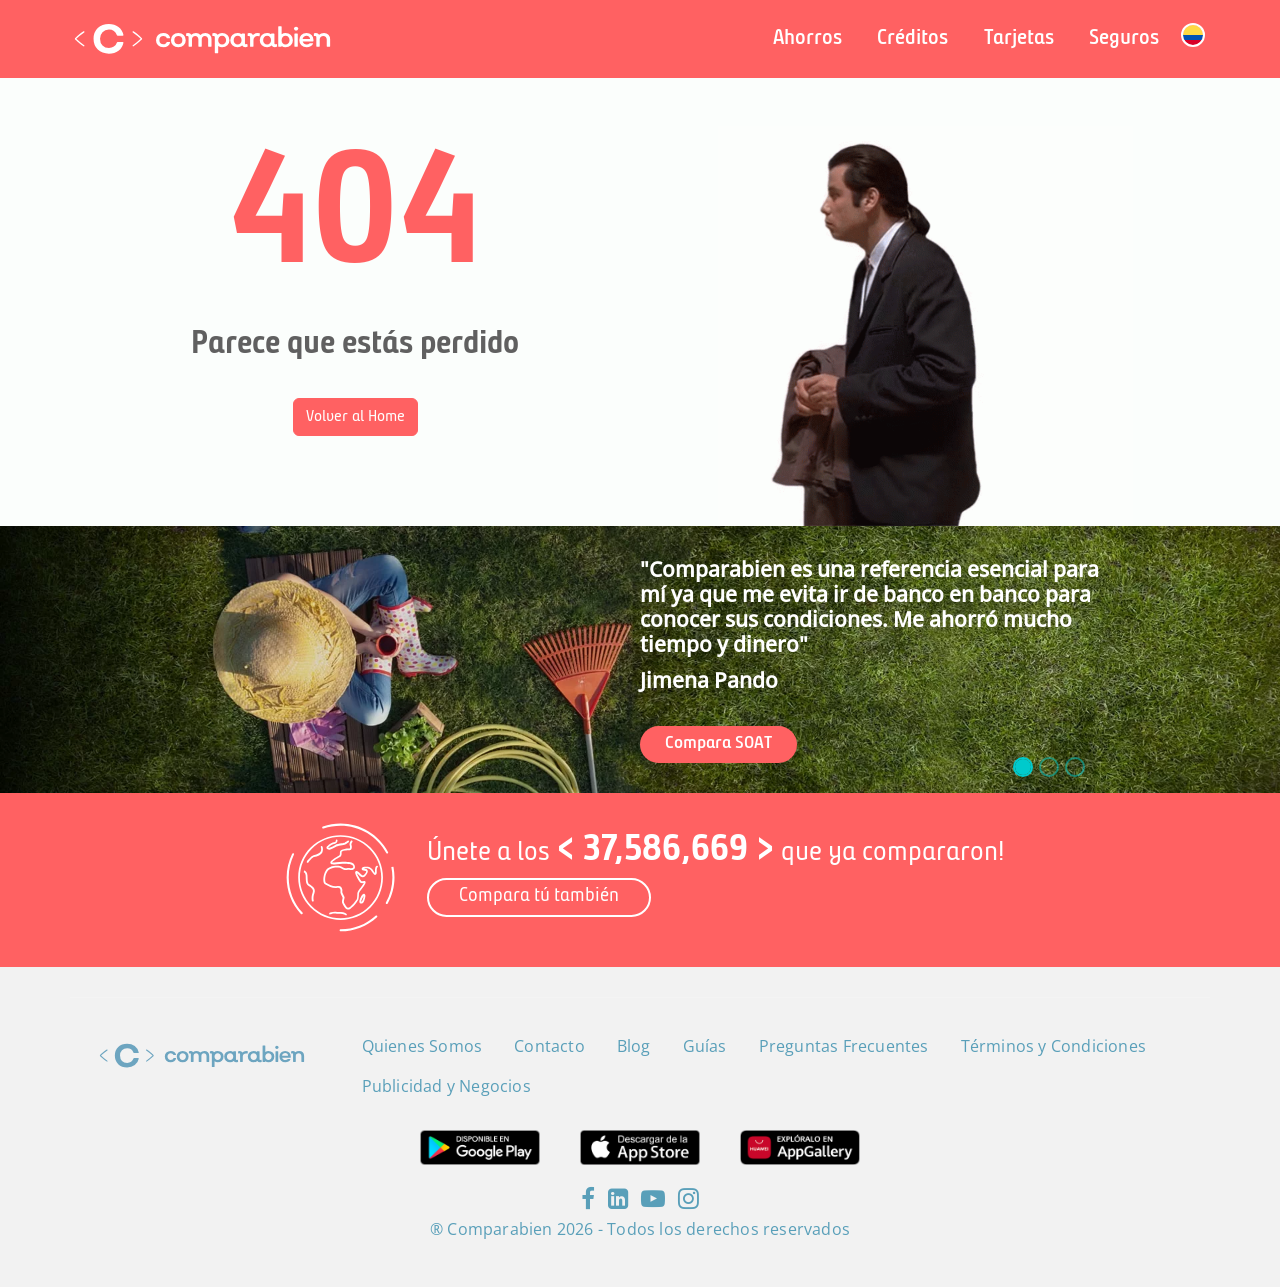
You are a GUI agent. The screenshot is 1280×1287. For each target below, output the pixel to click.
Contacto (549, 1046)
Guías (705, 1046)
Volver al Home (355, 417)
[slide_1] (1049, 767)
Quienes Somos (422, 1046)
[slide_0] (1023, 767)
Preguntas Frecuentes (844, 1046)
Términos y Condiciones (1053, 1046)
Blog (634, 1046)
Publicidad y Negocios (446, 1086)
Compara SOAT (718, 743)
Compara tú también (539, 896)
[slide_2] (1075, 767)
